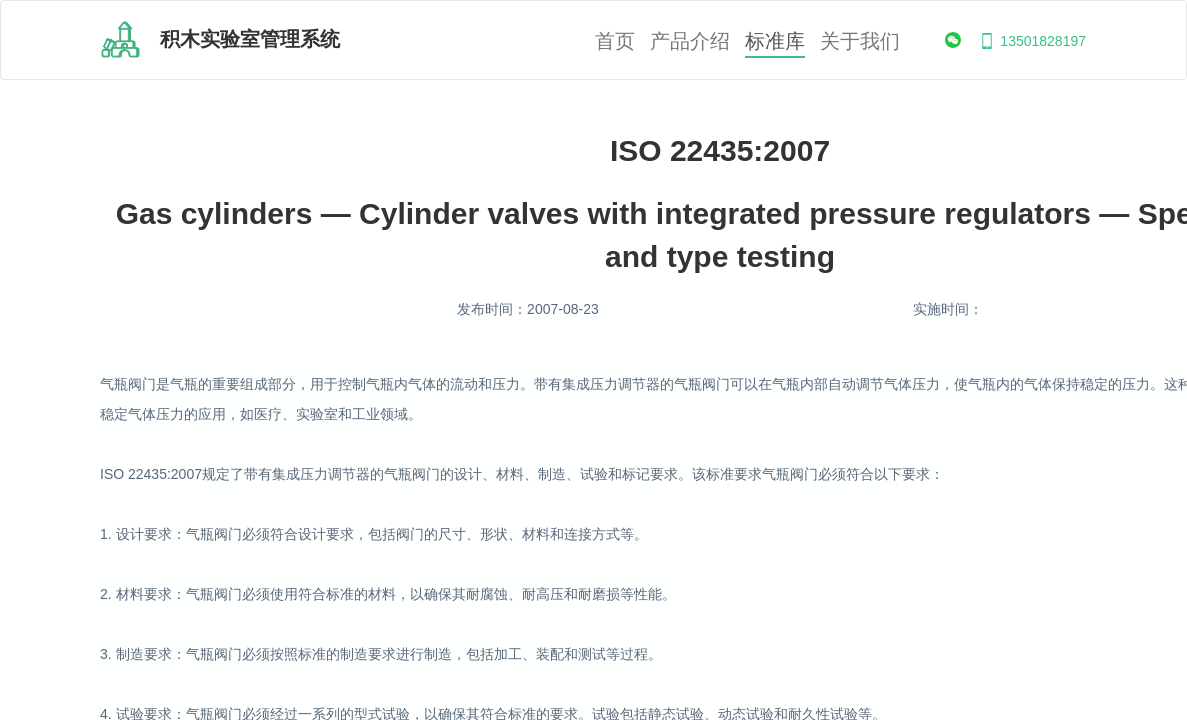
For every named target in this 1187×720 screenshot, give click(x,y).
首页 (615, 41)
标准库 (775, 41)
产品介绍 (690, 41)
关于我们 (860, 41)
